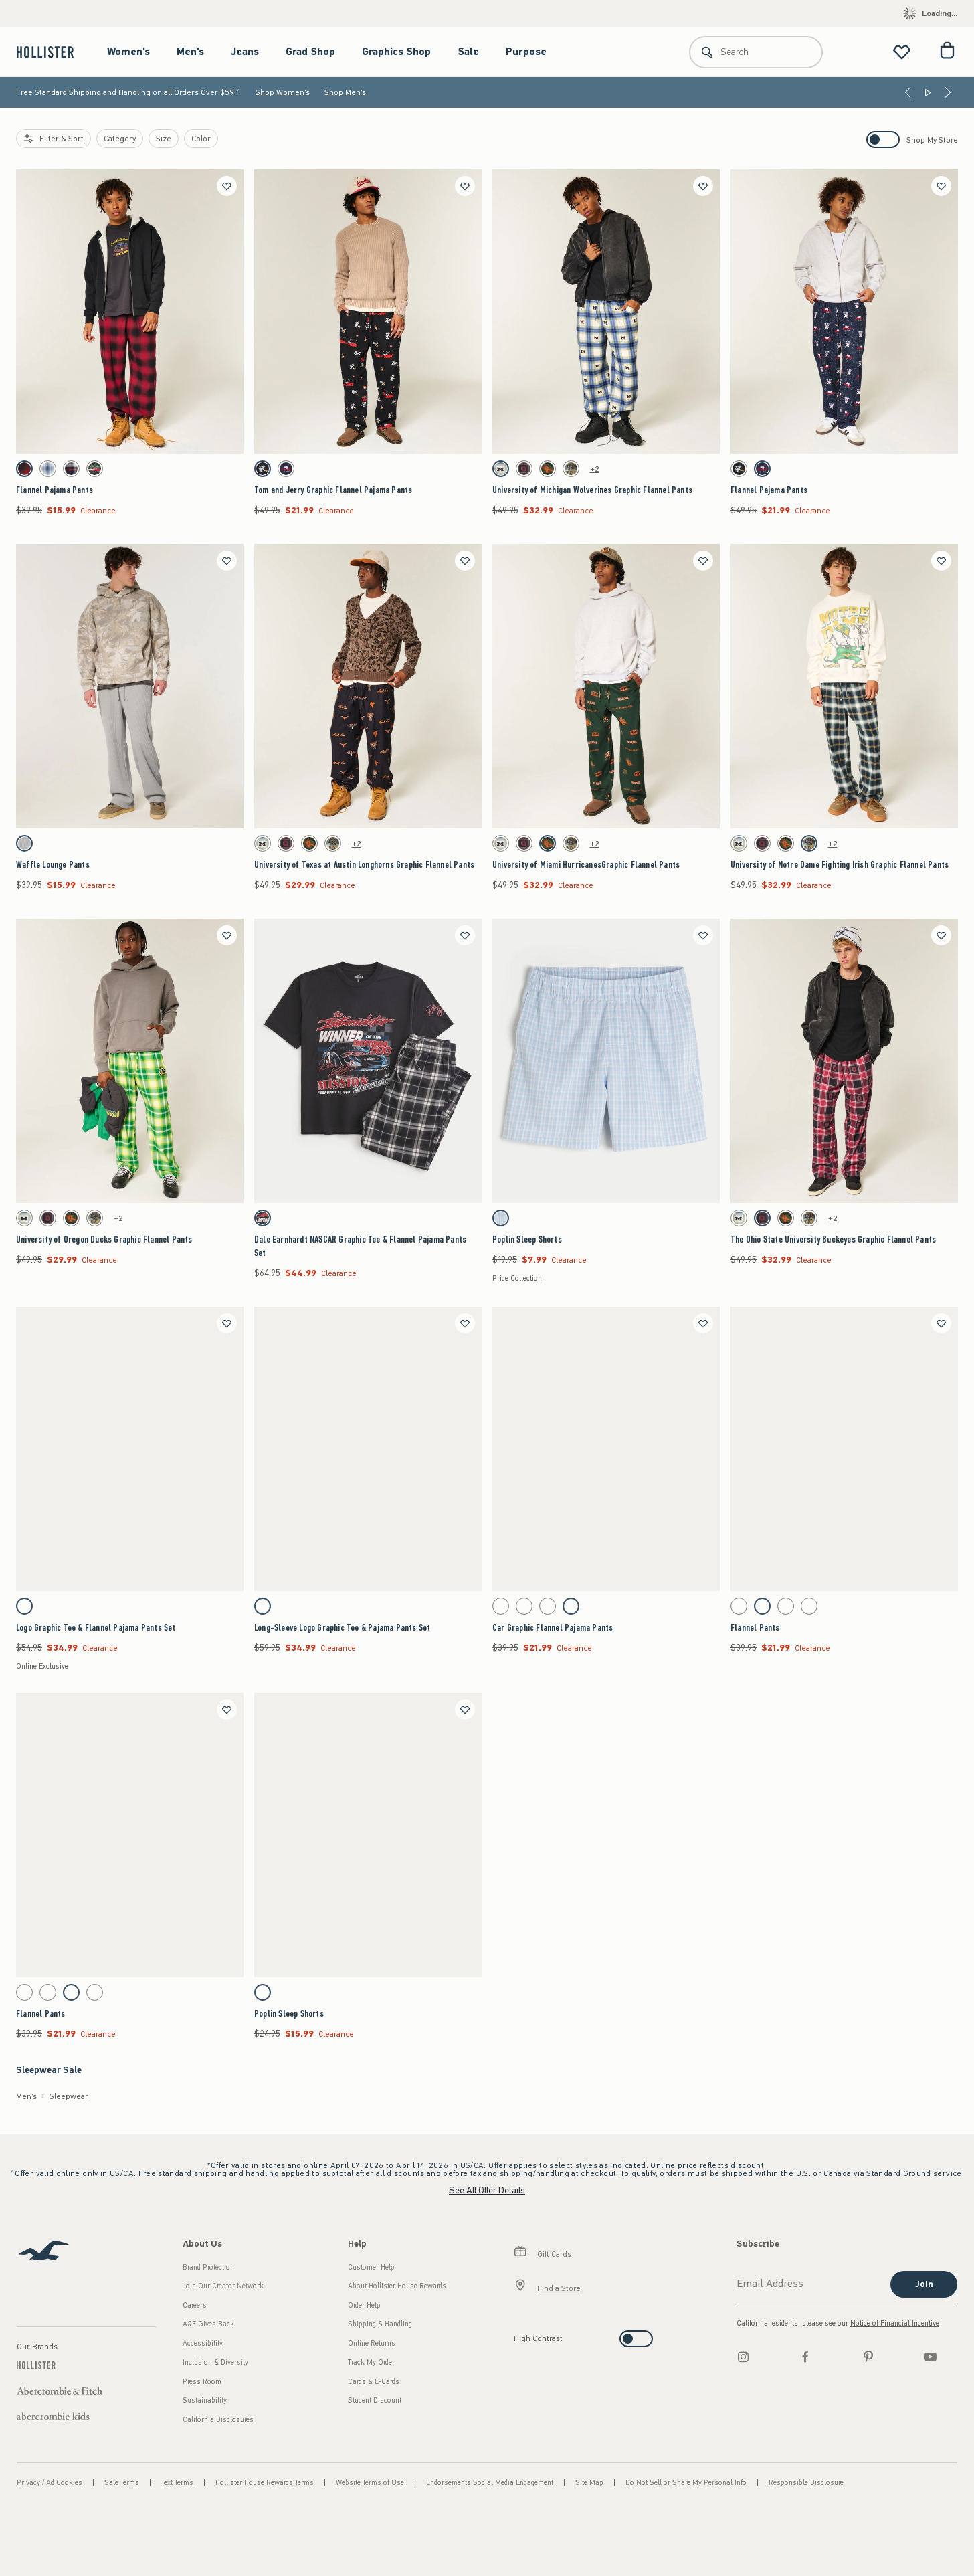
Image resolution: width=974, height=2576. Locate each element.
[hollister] (51, 52)
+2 (594, 469)
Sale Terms (121, 2483)
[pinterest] (868, 2356)
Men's (190, 51)
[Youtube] (930, 2356)
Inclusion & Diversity (215, 2362)
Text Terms (177, 2483)
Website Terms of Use (370, 2483)
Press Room (202, 2382)
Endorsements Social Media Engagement (489, 2483)
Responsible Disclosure (806, 2483)
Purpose (526, 51)
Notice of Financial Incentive (894, 2323)
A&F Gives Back (208, 2324)
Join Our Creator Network (223, 2286)
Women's (128, 51)
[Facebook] (805, 2356)
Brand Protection (208, 2267)
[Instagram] (743, 2356)
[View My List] (902, 52)
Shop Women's (283, 92)
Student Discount (374, 2400)
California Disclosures (218, 2420)
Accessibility (203, 2343)
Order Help (364, 2305)
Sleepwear (69, 2096)
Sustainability (205, 2400)
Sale (468, 51)
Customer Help (371, 2267)
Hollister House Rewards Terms (264, 2483)
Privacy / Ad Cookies (49, 2483)
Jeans (245, 51)
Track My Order (371, 2362)
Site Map (589, 2483)
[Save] (227, 186)
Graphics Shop (396, 51)
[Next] (948, 92)
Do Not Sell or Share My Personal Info (686, 2483)
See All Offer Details (487, 2190)
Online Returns (371, 2343)
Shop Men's (345, 92)
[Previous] (908, 92)
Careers (195, 2305)
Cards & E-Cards (373, 2382)
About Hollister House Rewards (397, 2286)
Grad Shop (310, 51)
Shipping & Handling (380, 2324)
